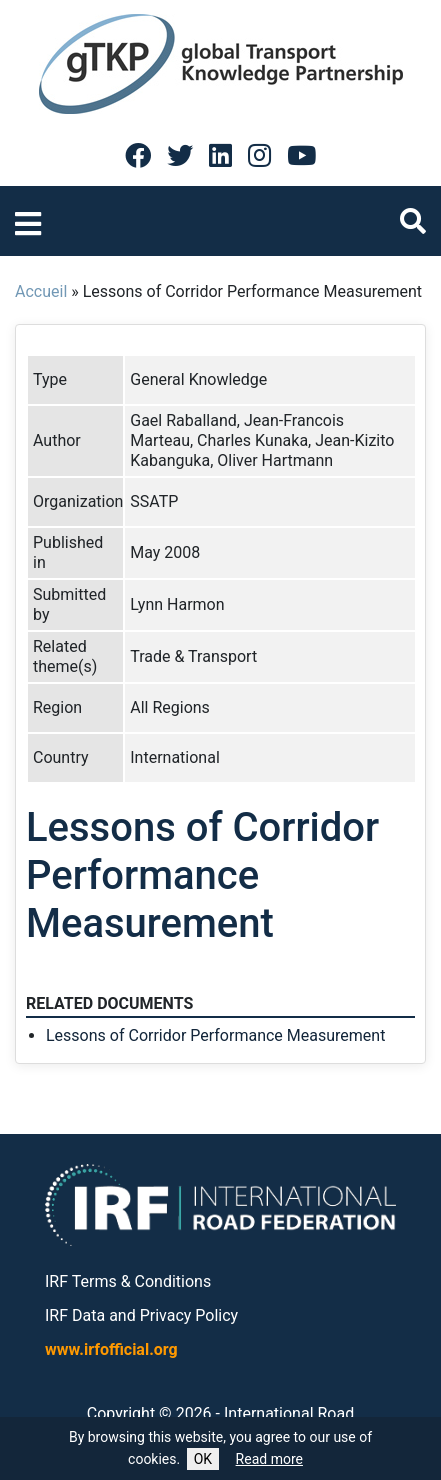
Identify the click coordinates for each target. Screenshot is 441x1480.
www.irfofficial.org (111, 1349)
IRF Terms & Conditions (128, 1281)
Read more (269, 1459)
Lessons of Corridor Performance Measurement (215, 1035)
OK (203, 1459)
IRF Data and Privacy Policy (141, 1315)
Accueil (41, 291)
